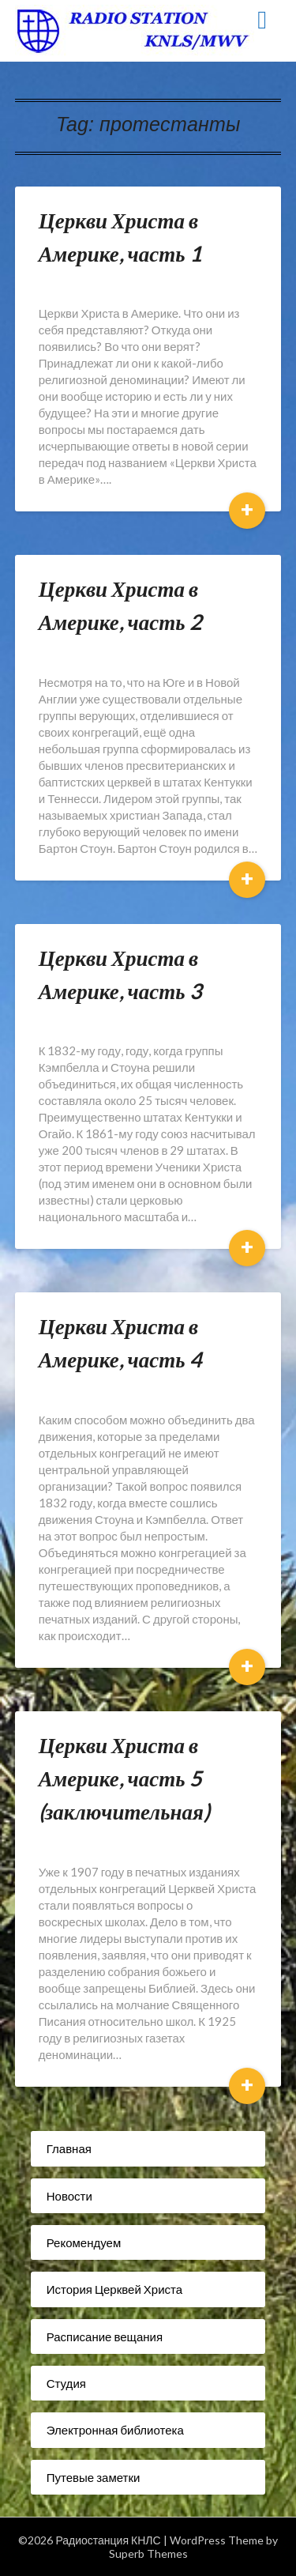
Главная (69, 2148)
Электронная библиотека (115, 2430)
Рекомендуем (84, 2242)
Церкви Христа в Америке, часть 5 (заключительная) (124, 1778)
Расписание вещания (105, 2336)
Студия (66, 2383)
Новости (69, 2196)
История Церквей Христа (114, 2289)
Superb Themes (148, 2553)
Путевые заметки (94, 2477)
